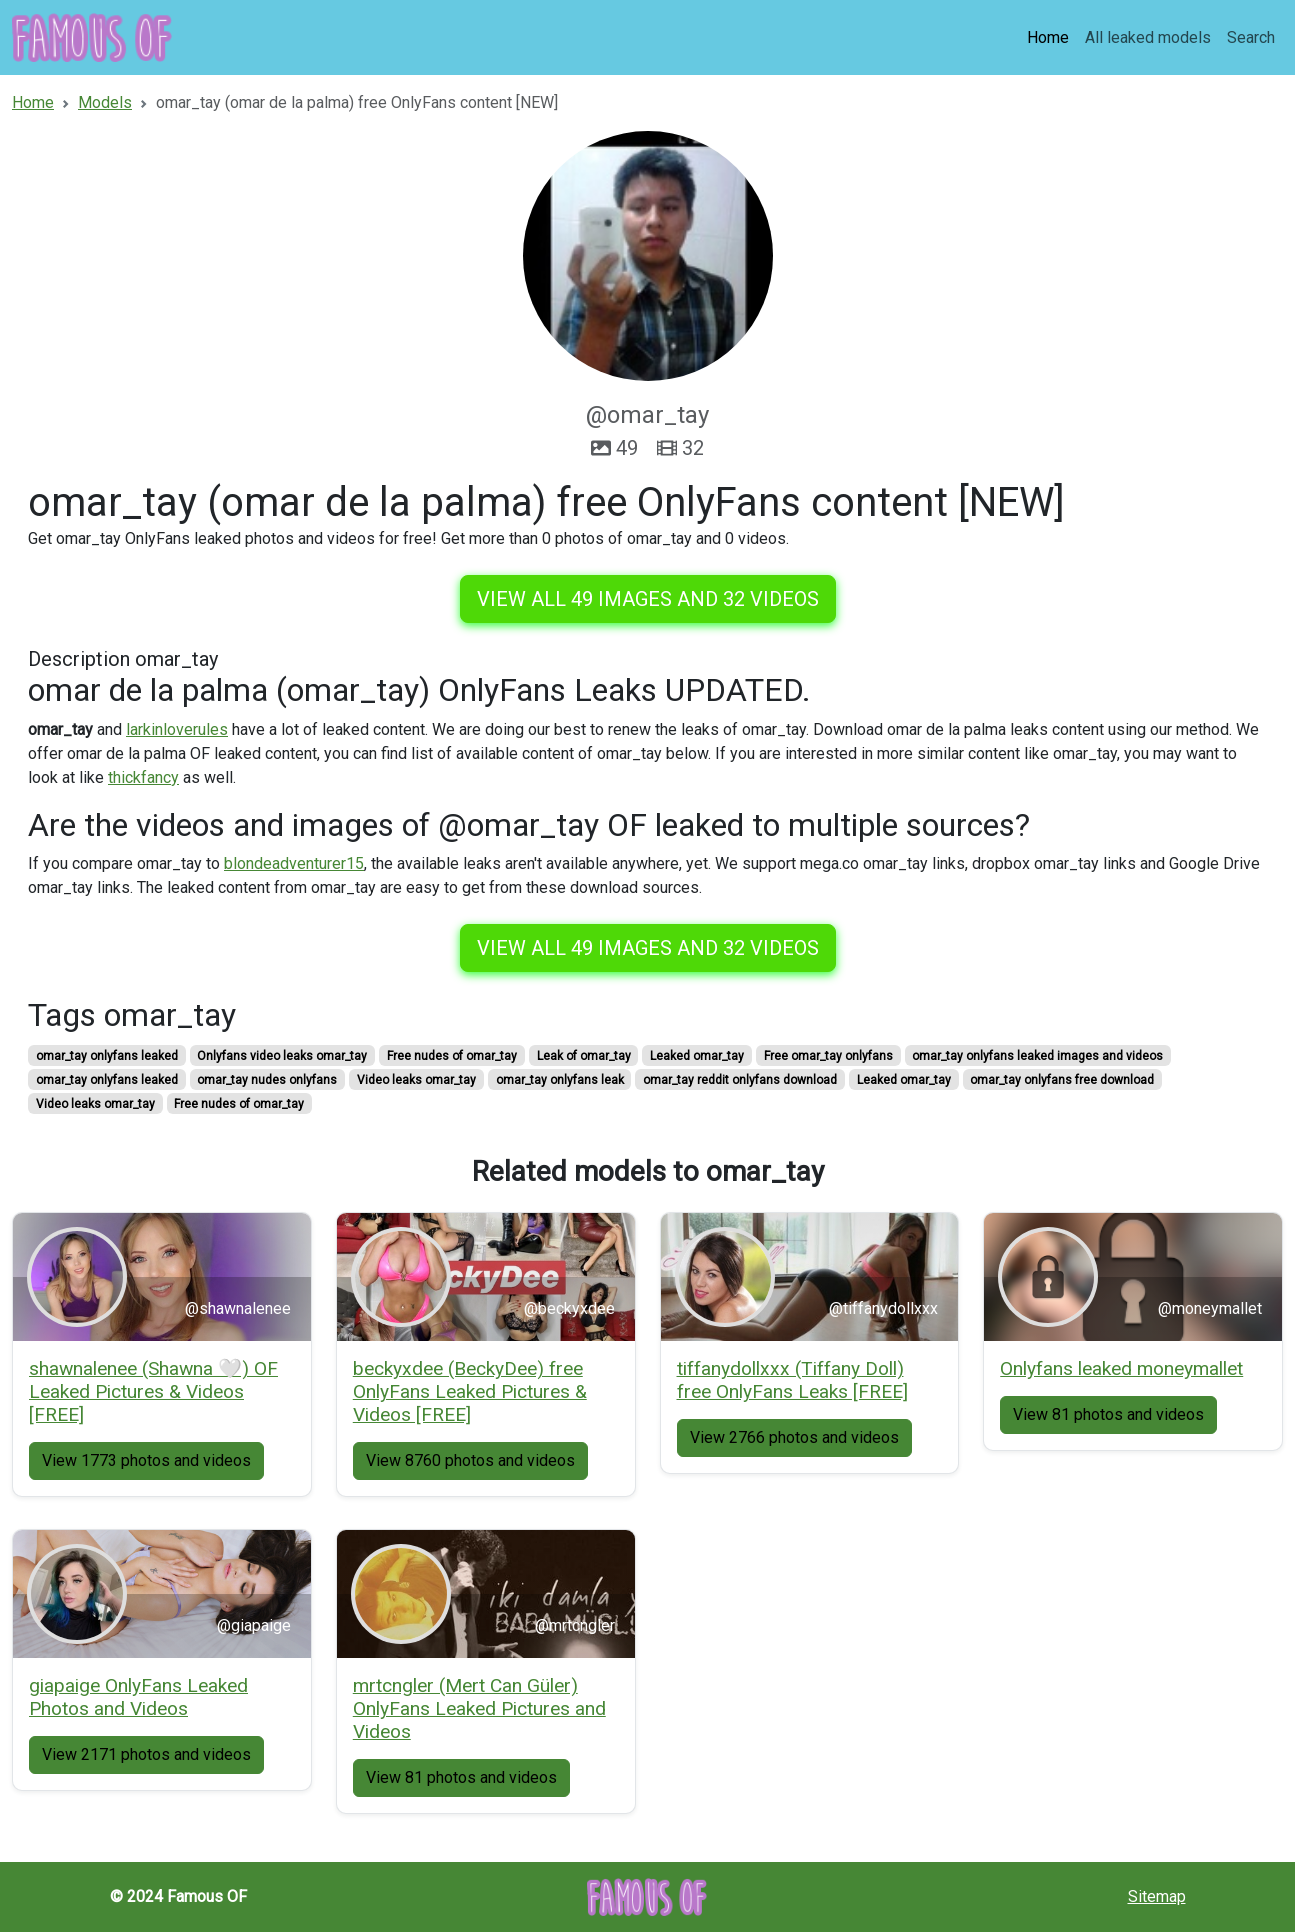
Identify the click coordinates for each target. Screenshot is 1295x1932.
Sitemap (1157, 1896)
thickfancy (143, 777)
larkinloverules (177, 729)
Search (1251, 37)
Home (1048, 37)
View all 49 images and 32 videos (648, 599)
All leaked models (1148, 37)
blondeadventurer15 (294, 863)
